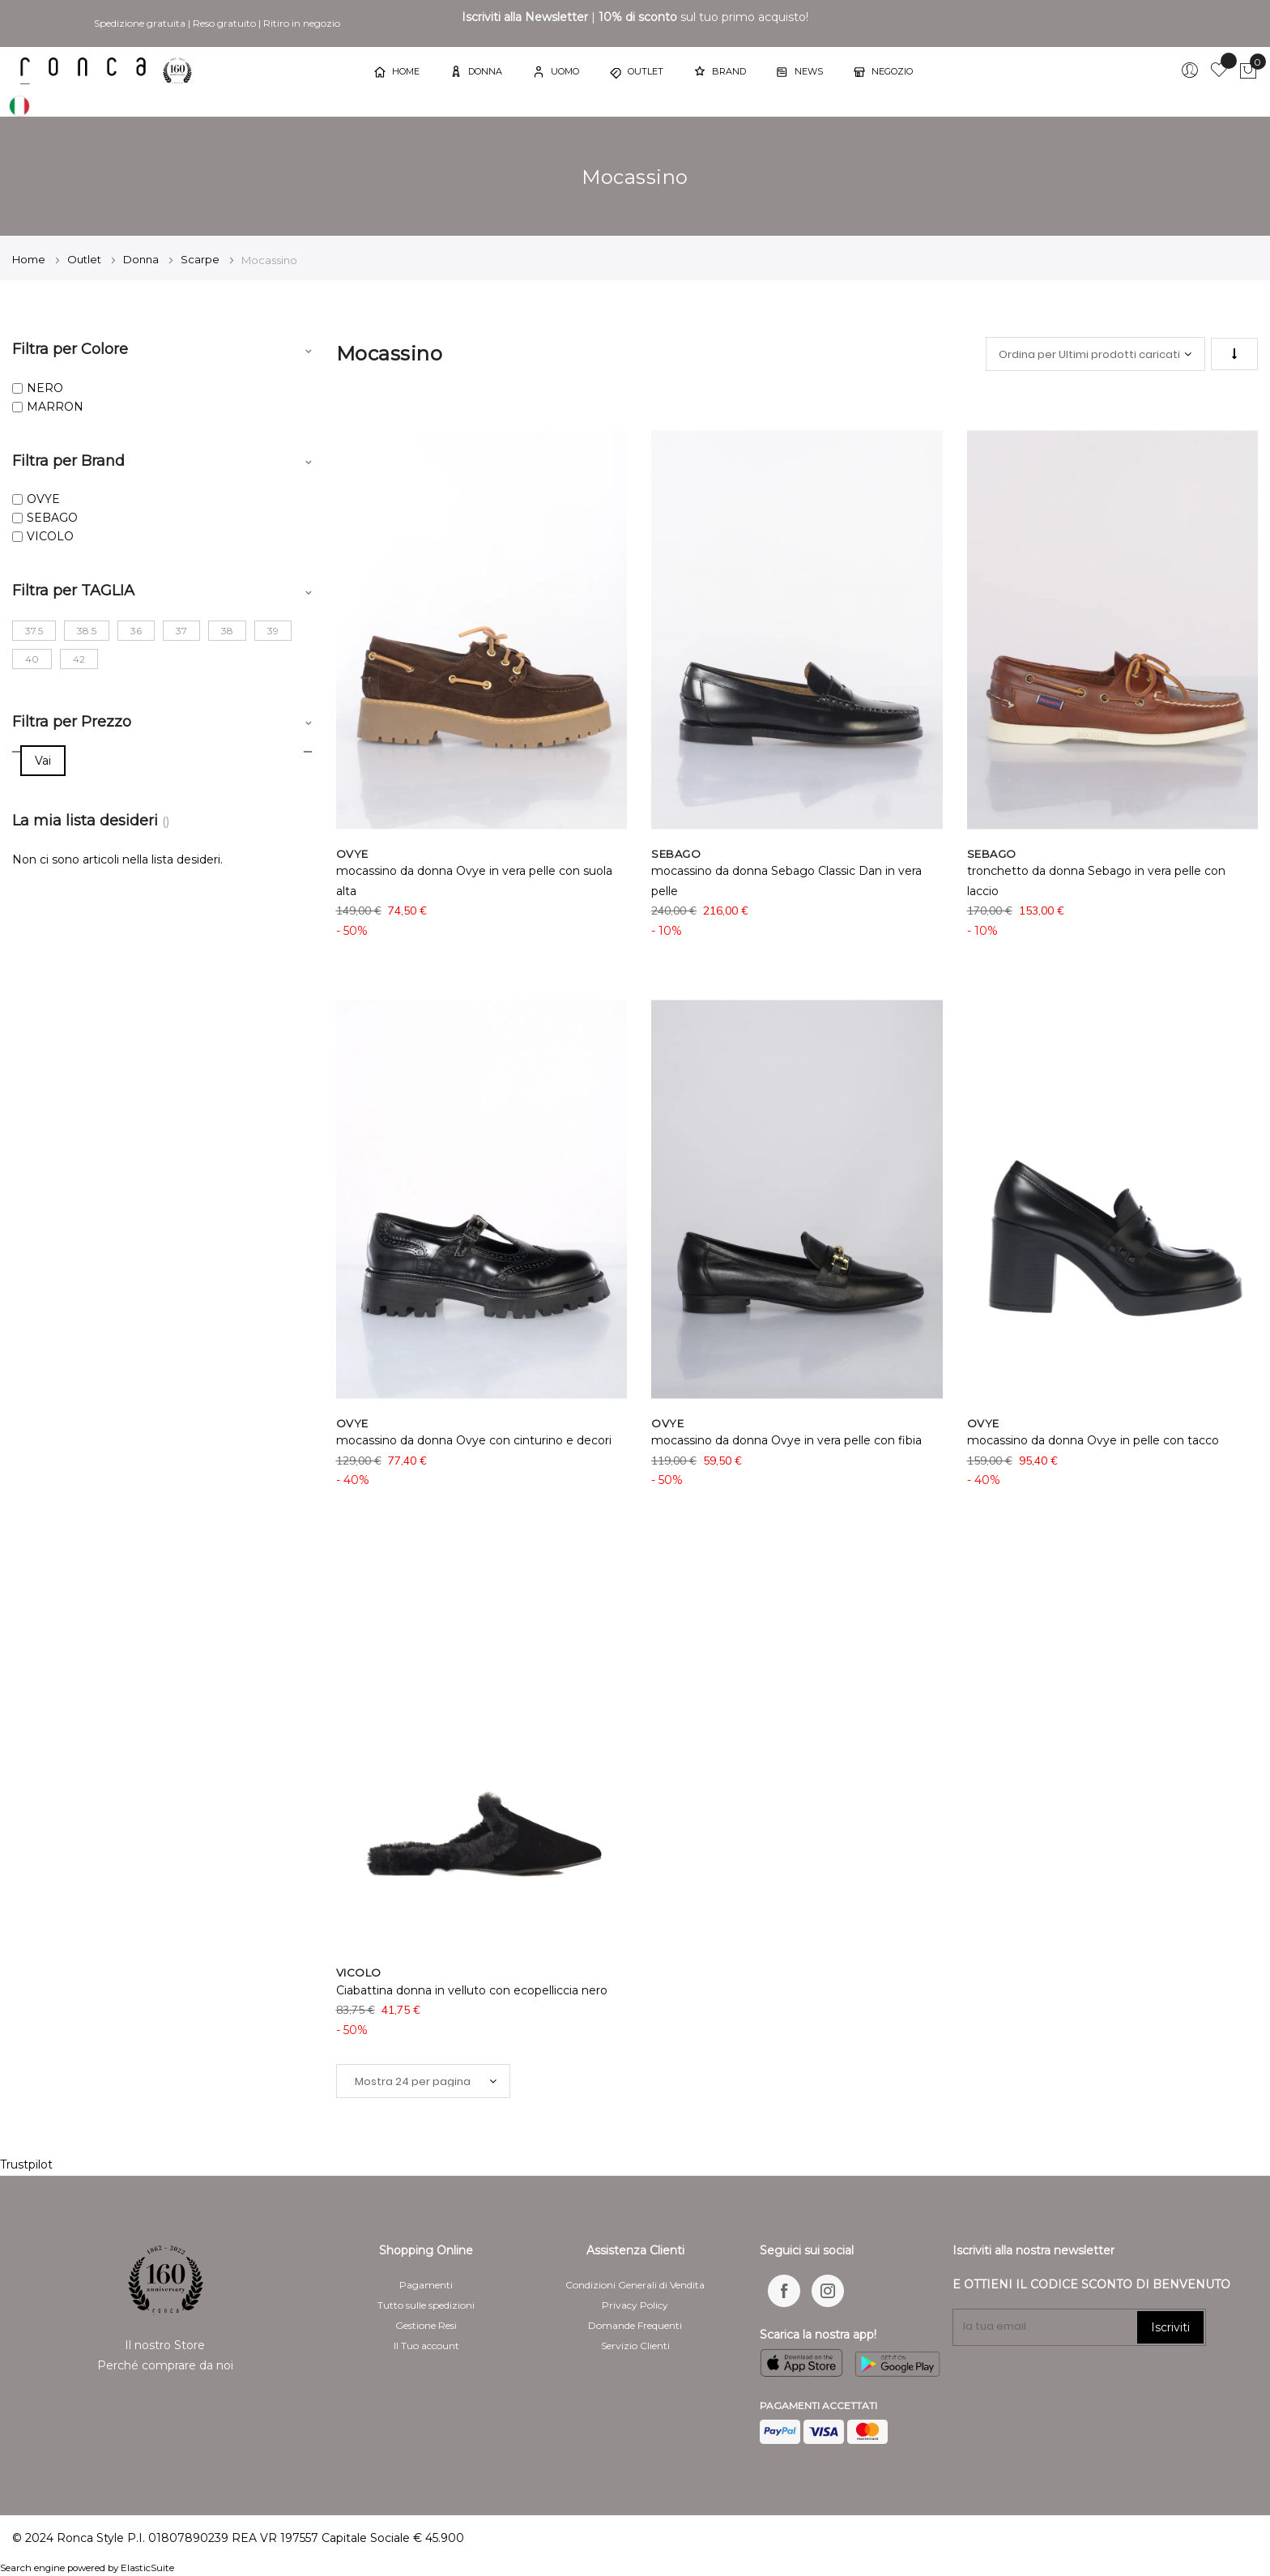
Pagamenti (426, 2285)
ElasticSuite (147, 2568)
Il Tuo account (426, 2345)
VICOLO (50, 536)
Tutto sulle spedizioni (426, 2305)
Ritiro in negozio (301, 23)
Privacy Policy (635, 2305)
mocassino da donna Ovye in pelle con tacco (1093, 1440)
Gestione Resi (426, 2325)
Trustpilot (26, 2164)
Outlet (85, 259)
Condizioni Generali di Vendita (635, 2285)
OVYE (43, 499)
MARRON (55, 406)
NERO (45, 388)
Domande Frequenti (635, 2325)
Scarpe (201, 259)
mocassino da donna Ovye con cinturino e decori (474, 1440)
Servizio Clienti (635, 2345)
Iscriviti (1170, 2327)
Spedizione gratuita (139, 23)
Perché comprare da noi (165, 2365)
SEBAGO (52, 517)
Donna (142, 259)
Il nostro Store (165, 2345)
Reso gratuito (224, 23)
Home (30, 259)
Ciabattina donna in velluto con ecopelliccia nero (471, 1990)
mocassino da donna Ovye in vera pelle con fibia (786, 1440)
